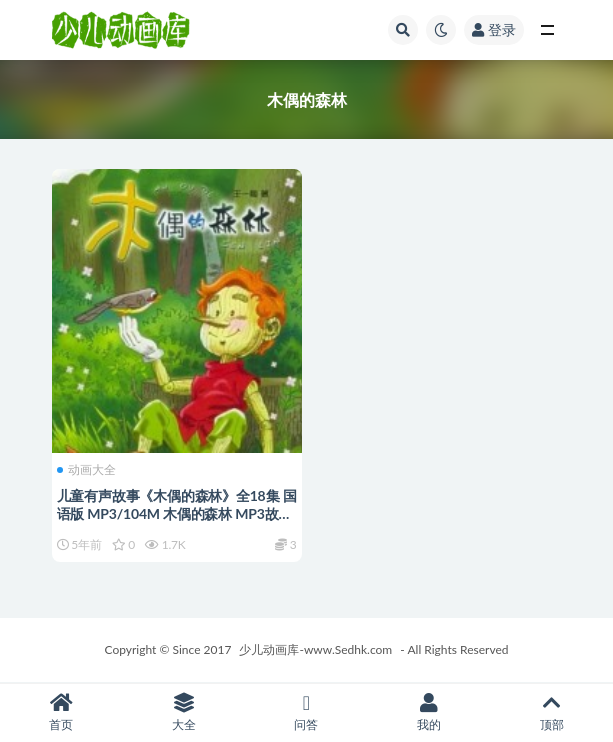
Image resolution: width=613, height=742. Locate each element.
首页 (61, 712)
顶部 (551, 712)
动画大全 (86, 470)
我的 (429, 712)
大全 (184, 712)
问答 (306, 712)
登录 (494, 29)
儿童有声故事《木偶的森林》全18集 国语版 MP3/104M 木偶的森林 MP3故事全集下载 (177, 513)
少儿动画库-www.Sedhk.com (315, 649)
